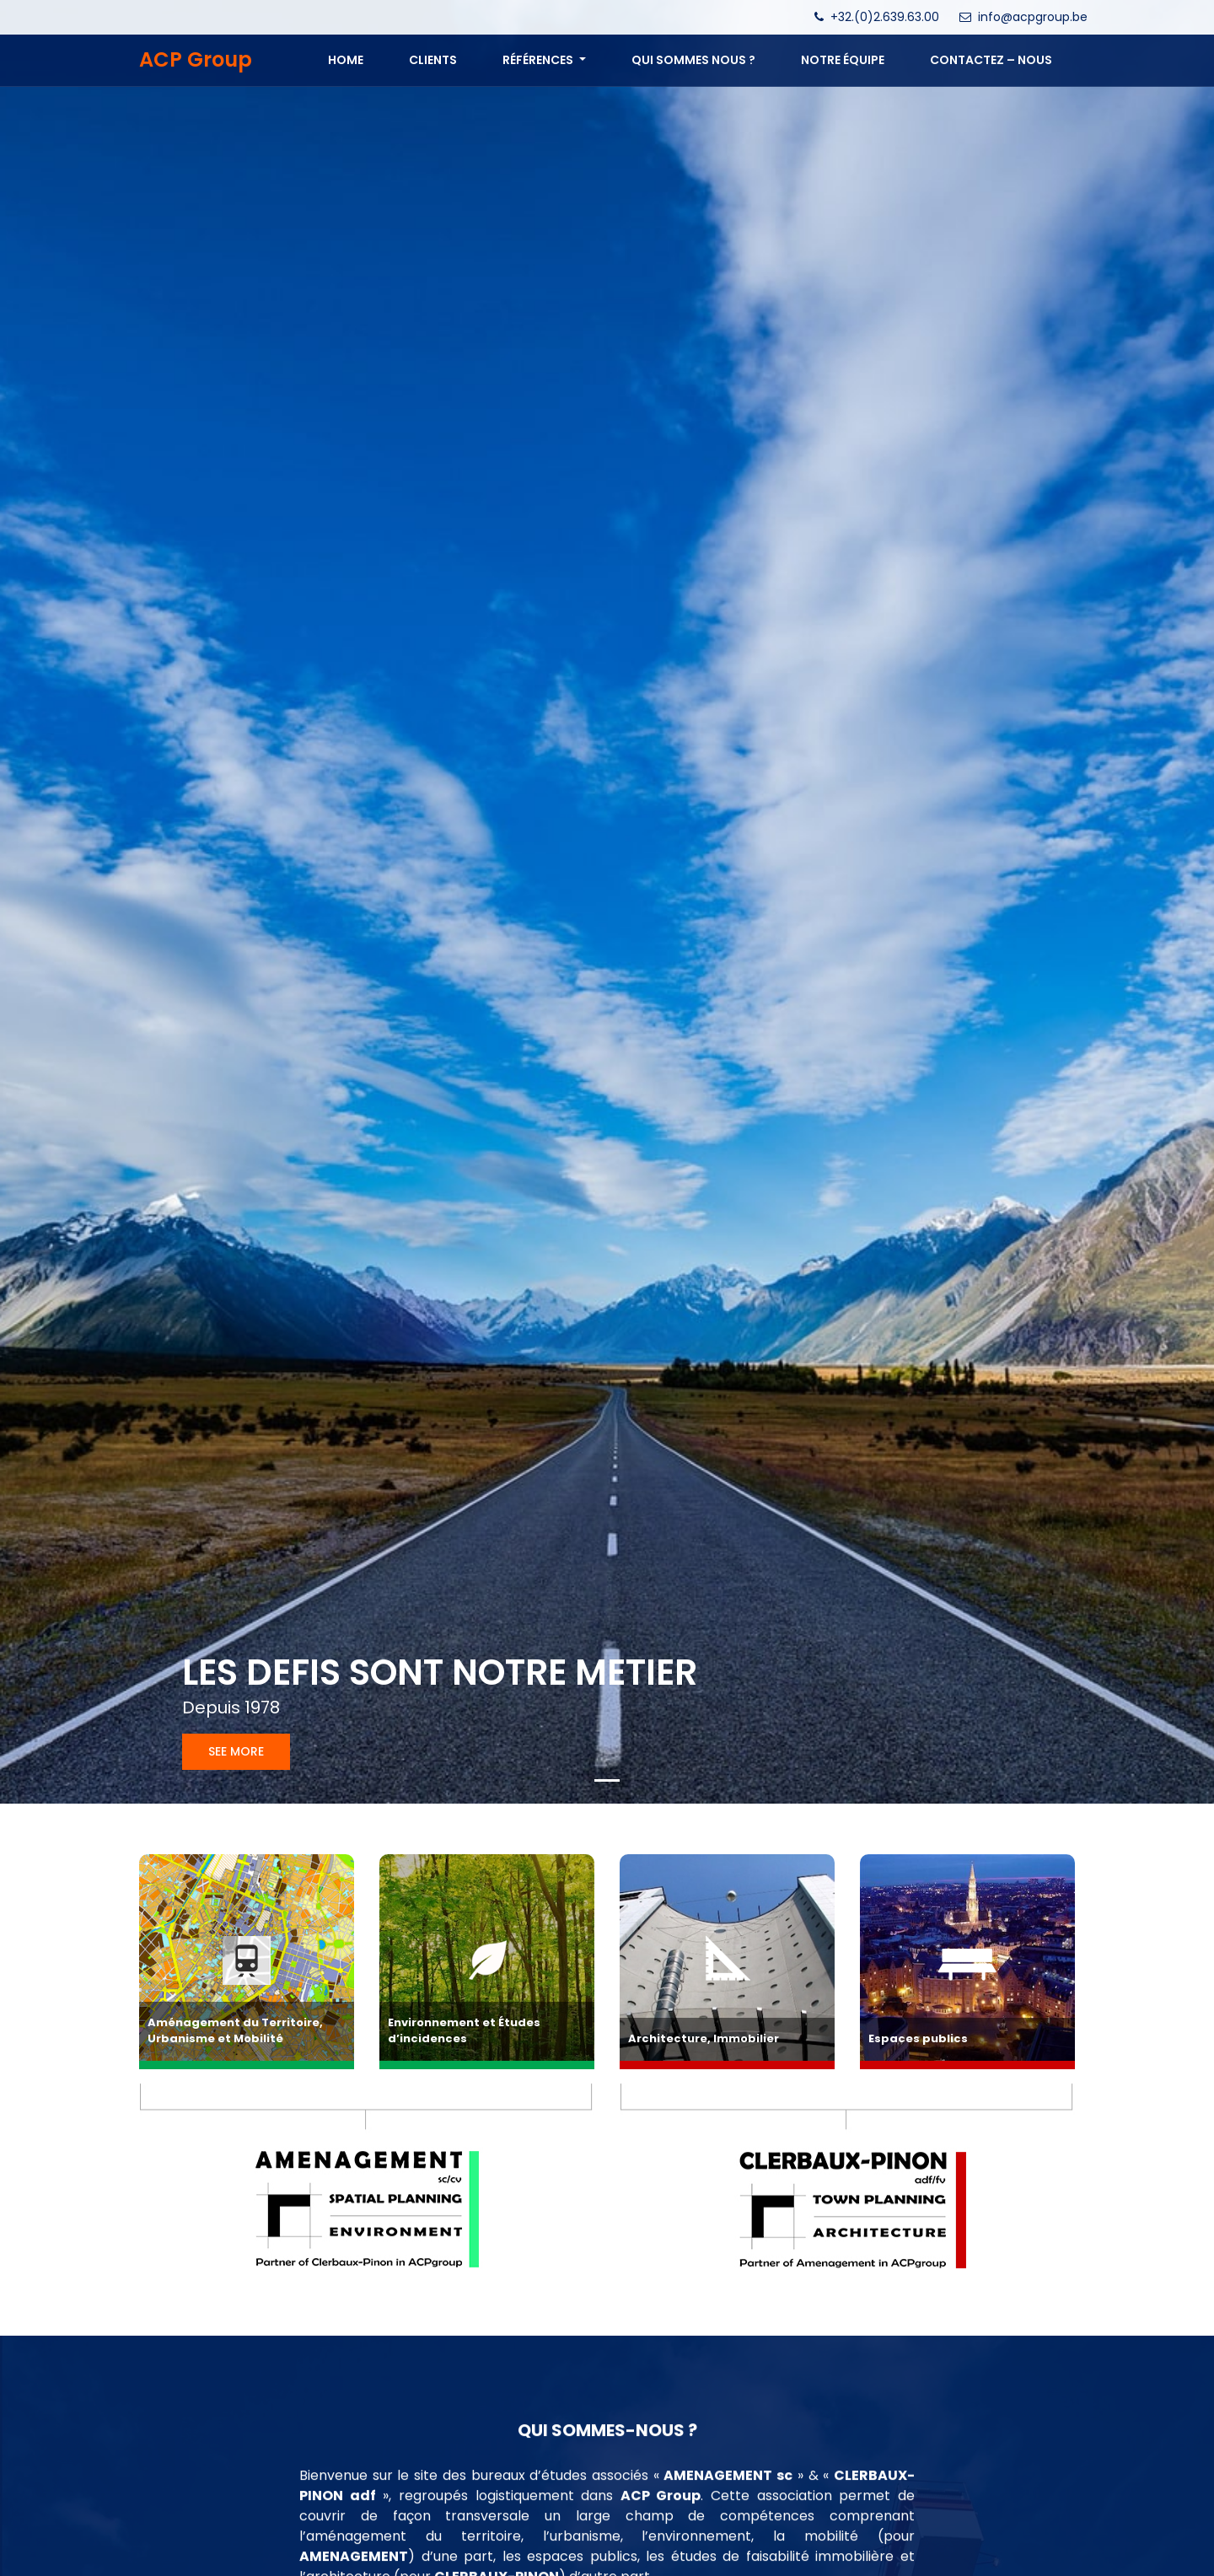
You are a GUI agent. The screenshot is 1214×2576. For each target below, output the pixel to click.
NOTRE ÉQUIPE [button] (842, 59)
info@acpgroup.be (1033, 16)
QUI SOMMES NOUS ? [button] (693, 59)
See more (236, 1751)
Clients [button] (433, 59)
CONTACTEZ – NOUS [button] (991, 59)
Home (345, 59)
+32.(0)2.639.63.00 (884, 16)
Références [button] (539, 59)
